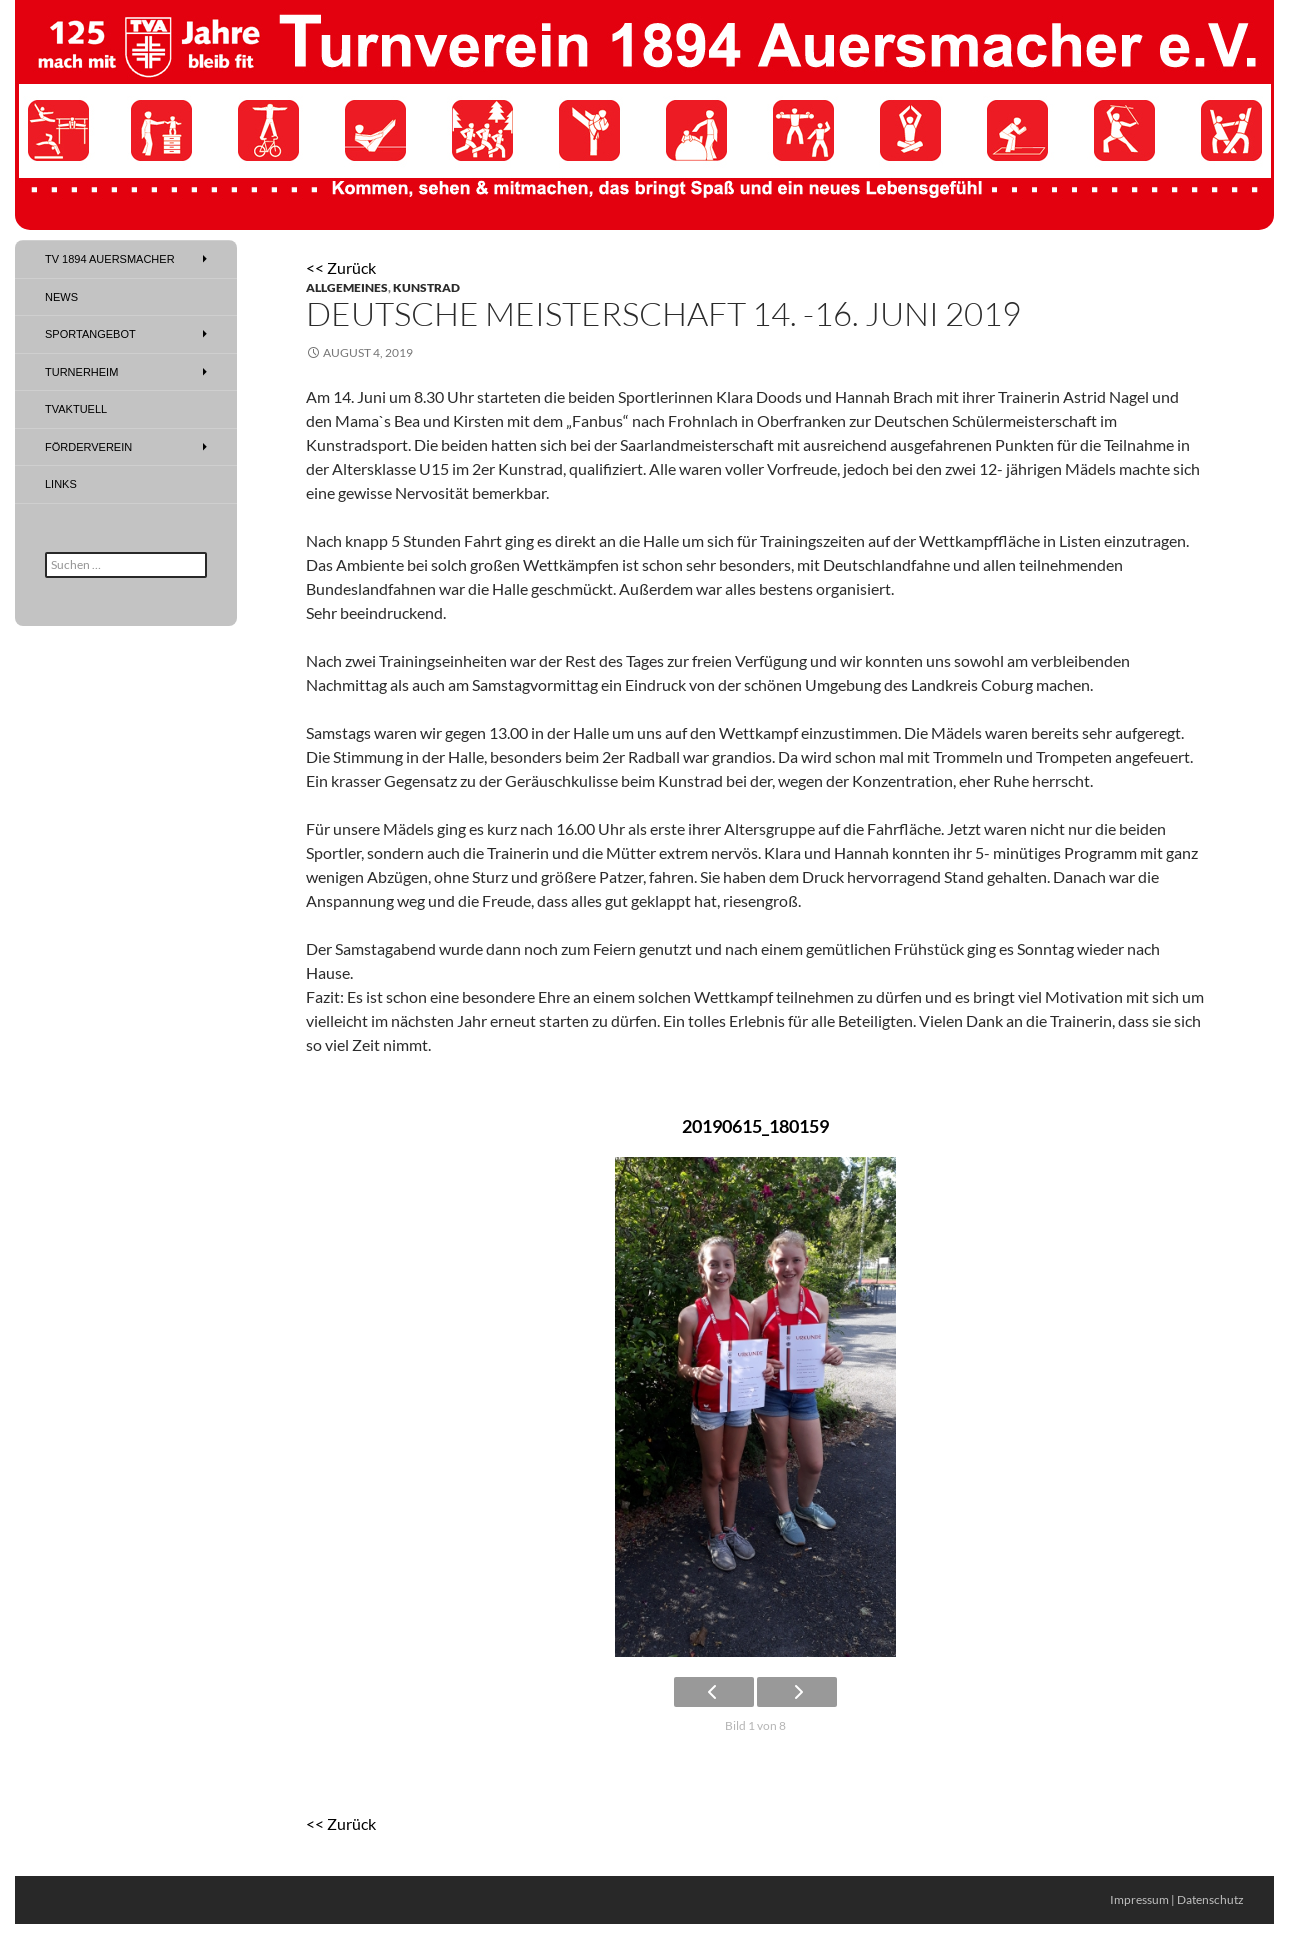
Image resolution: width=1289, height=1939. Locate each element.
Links (61, 484)
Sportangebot (90, 334)
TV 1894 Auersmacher (110, 259)
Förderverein (88, 447)
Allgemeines (347, 287)
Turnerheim (81, 372)
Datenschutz (1210, 1899)
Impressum (1139, 1899)
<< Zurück (341, 267)
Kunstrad (426, 287)
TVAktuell (76, 409)
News (61, 297)
